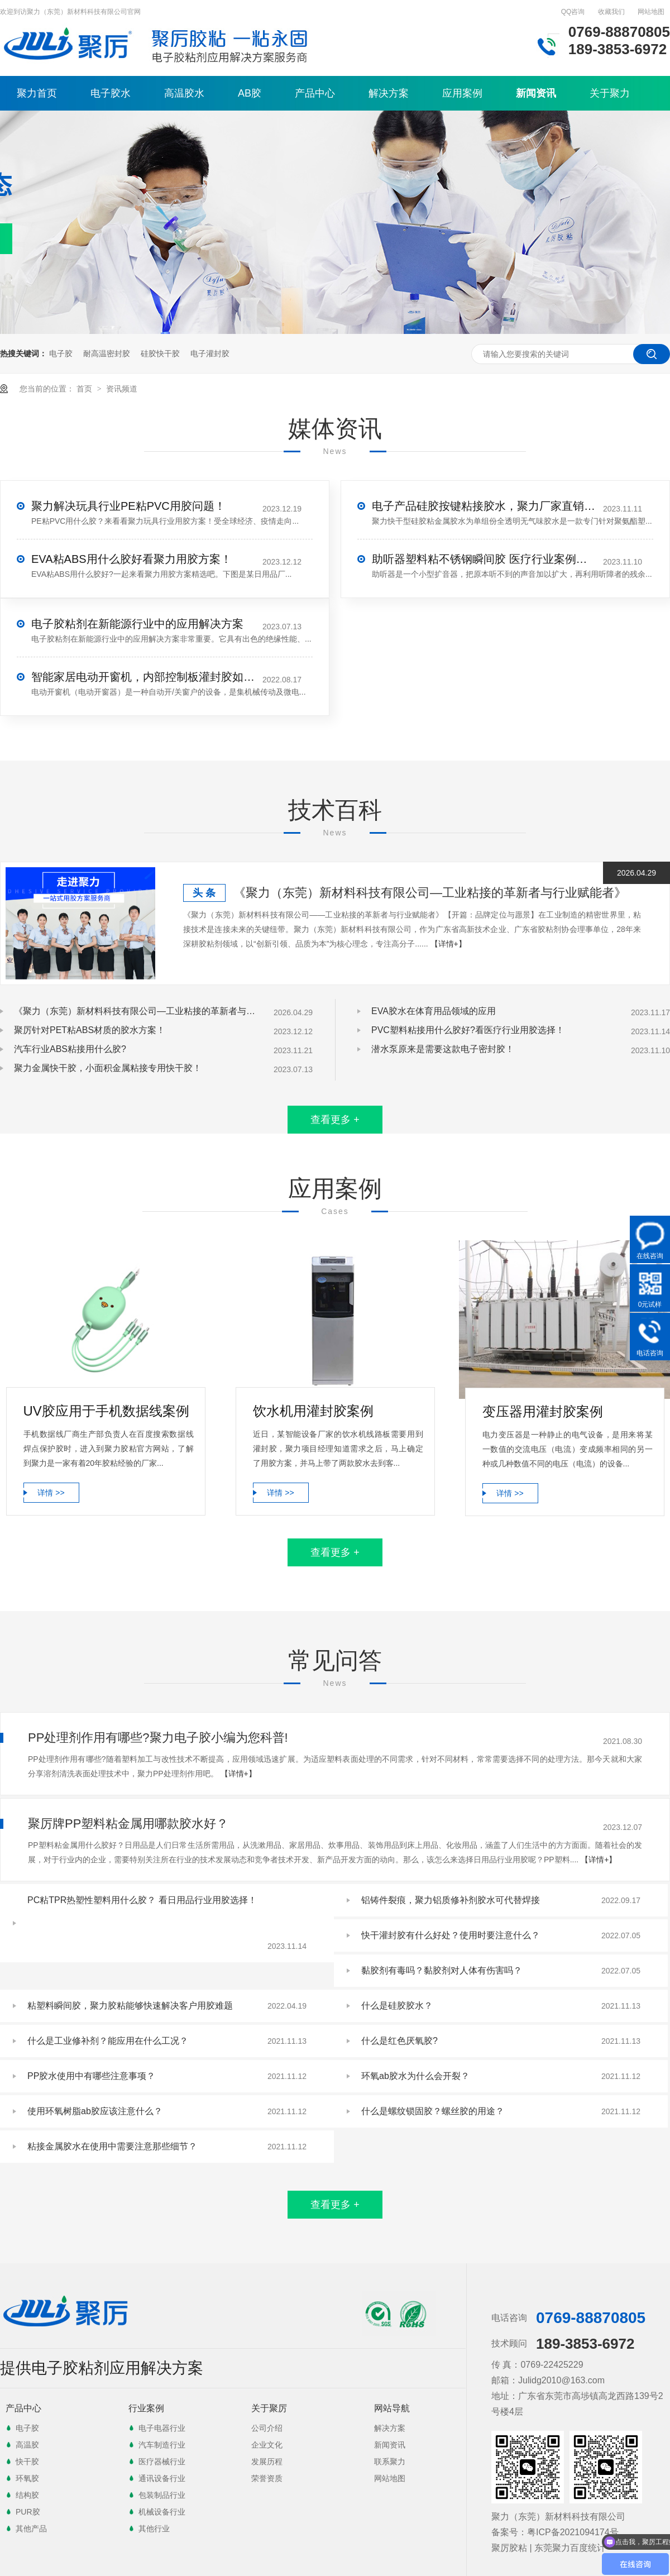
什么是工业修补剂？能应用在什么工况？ (107, 2040)
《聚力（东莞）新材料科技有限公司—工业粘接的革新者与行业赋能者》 (429, 893)
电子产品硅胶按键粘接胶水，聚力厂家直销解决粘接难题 (483, 506)
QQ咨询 (573, 12)
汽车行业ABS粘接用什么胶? (70, 1049)
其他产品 (31, 2528)
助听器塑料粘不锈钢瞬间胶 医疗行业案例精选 (483, 559)
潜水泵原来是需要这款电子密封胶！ (442, 1049)
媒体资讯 (335, 428)
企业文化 (267, 2444)
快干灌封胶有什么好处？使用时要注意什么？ (450, 1935)
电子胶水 (110, 93)
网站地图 (651, 12)
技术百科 (335, 810)
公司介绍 (267, 2428)
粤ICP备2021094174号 (573, 2532)
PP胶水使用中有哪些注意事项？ (91, 2076)
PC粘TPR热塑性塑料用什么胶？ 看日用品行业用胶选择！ (142, 1900)
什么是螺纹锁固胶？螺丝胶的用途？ (432, 2111)
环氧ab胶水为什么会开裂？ (415, 2076)
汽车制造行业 (161, 2444)
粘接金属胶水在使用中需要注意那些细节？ (112, 2146)
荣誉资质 (267, 2478)
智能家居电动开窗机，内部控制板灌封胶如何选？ (143, 677)
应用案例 (462, 93)
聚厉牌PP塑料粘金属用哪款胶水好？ (128, 1824)
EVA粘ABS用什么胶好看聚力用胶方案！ (131, 559)
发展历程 (267, 2461)
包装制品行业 (161, 2495)
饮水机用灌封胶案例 (313, 1410)
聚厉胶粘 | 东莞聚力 (530, 2548)
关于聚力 (610, 93)
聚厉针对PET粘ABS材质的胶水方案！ (89, 1030)
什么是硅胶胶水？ (397, 2005)
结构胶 (27, 2495)
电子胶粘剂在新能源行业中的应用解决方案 (137, 624)
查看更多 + (335, 1119)
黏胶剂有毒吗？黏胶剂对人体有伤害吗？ (441, 1970)
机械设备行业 (161, 2511)
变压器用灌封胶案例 (542, 1411)
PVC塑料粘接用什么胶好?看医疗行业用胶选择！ (467, 1030)
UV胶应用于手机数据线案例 (106, 1410)
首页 (85, 388)
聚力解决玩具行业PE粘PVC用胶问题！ (128, 506)
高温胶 (27, 2444)
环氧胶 (27, 2478)
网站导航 (392, 2408)
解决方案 (388, 93)
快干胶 (27, 2461)
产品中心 (315, 93)
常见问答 (335, 1660)
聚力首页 (37, 93)
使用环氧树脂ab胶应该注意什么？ (94, 2111)
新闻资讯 (536, 93)
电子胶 (61, 353)
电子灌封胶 (209, 353)
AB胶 (249, 93)
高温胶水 (184, 93)
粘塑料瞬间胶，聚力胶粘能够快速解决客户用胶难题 (130, 2005)
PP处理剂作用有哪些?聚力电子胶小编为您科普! (158, 1738)
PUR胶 (28, 2511)
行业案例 (146, 2408)
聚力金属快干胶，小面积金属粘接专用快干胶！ (108, 1068)
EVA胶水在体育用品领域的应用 (433, 1011)
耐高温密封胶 (106, 353)
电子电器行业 (161, 2428)
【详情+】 (448, 943)
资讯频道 (121, 388)
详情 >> (50, 1492)
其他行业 (154, 2528)
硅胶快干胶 (160, 353)
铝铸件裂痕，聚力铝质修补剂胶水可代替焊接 (450, 1900)
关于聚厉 (269, 2408)
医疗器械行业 (161, 2461)
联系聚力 (389, 2461)
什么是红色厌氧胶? (399, 2040)
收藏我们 (611, 12)
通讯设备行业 (161, 2478)
